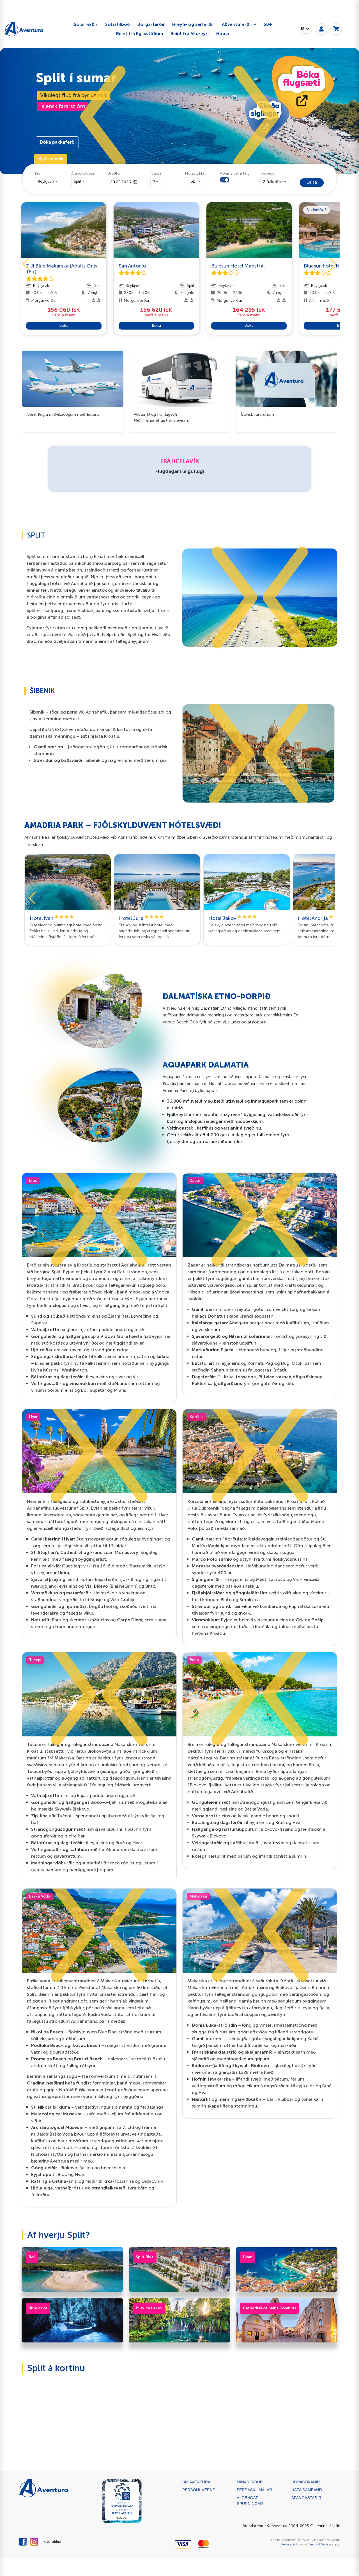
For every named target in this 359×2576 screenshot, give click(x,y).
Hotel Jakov (232, 918)
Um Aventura (196, 2482)
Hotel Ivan (52, 918)
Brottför (114, 173)
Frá (37, 173)
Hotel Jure (141, 918)
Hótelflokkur (196, 173)
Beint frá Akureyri (190, 33)
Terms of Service (319, 2544)
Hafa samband (306, 2490)
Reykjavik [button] (46, 181)
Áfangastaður (83, 173)
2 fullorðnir (273, 181)
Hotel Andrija (323, 918)
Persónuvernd (198, 2490)
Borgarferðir (151, 24)
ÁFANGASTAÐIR (306, 2497)
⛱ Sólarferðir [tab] (50, 158)
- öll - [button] (192, 181)
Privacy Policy (291, 2544)
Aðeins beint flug (235, 173)
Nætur (156, 173)
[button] (103, 117)
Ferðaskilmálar (254, 2490)
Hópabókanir (305, 2482)
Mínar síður (250, 2482)
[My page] (321, 29)
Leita (312, 182)
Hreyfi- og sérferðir (193, 24)
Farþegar (268, 173)
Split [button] (78, 181)
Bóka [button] (63, 325)
